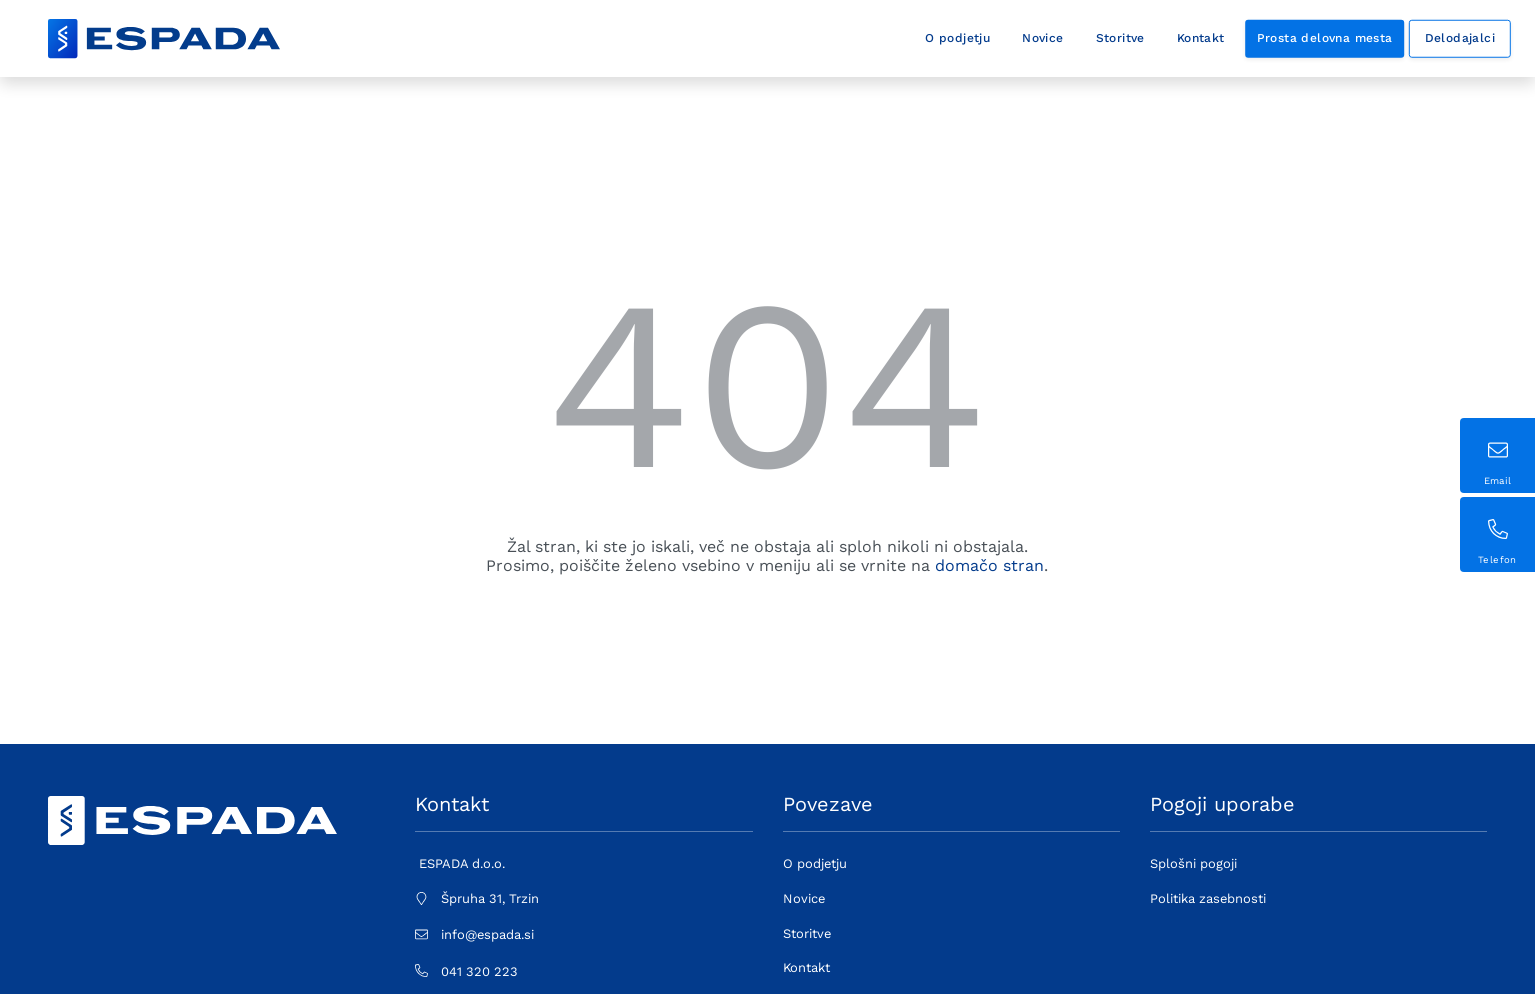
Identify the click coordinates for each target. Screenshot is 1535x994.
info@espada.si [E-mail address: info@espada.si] (487, 934)
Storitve (1120, 38)
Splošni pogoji (1193, 863)
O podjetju (957, 38)
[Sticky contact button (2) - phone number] (1497, 534)
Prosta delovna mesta (1325, 38)
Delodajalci (1460, 38)
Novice (1042, 38)
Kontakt (1201, 38)
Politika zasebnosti (1208, 898)
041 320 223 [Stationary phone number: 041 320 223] (479, 971)
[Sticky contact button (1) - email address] (1497, 455)
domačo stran (989, 565)
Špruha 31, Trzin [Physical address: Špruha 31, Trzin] (490, 898)
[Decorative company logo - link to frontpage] (164, 39)
